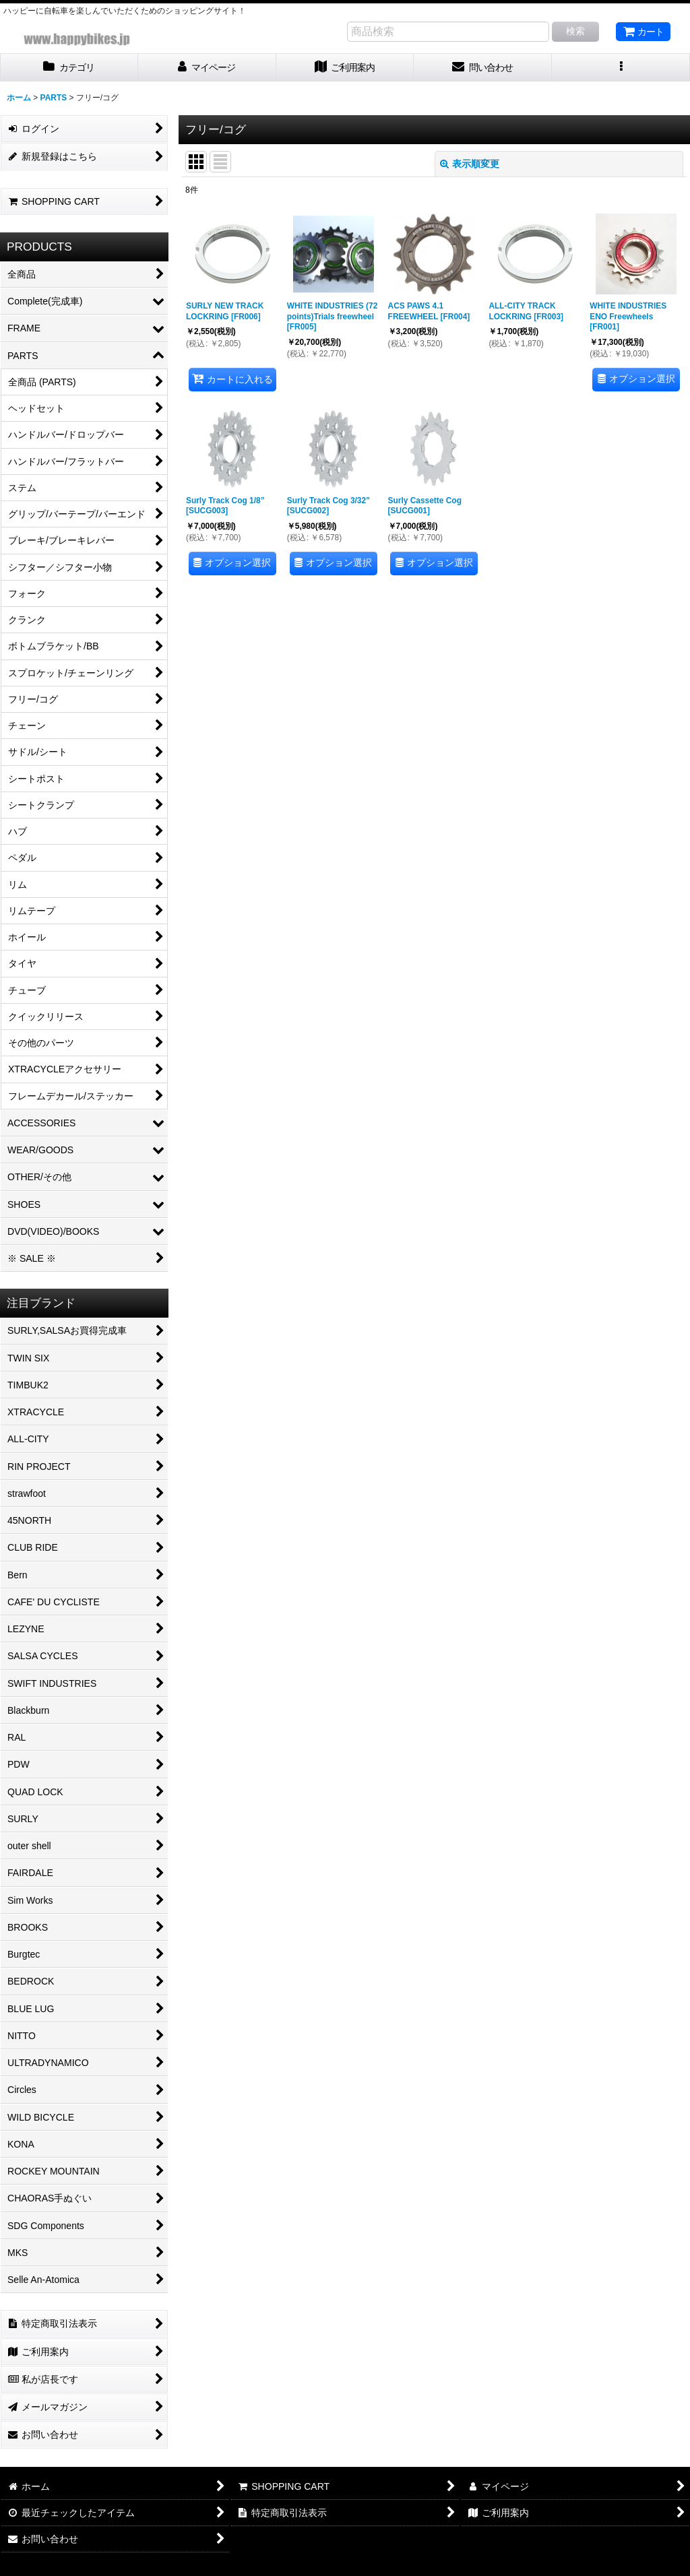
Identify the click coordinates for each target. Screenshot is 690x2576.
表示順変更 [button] (469, 163)
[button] (621, 68)
